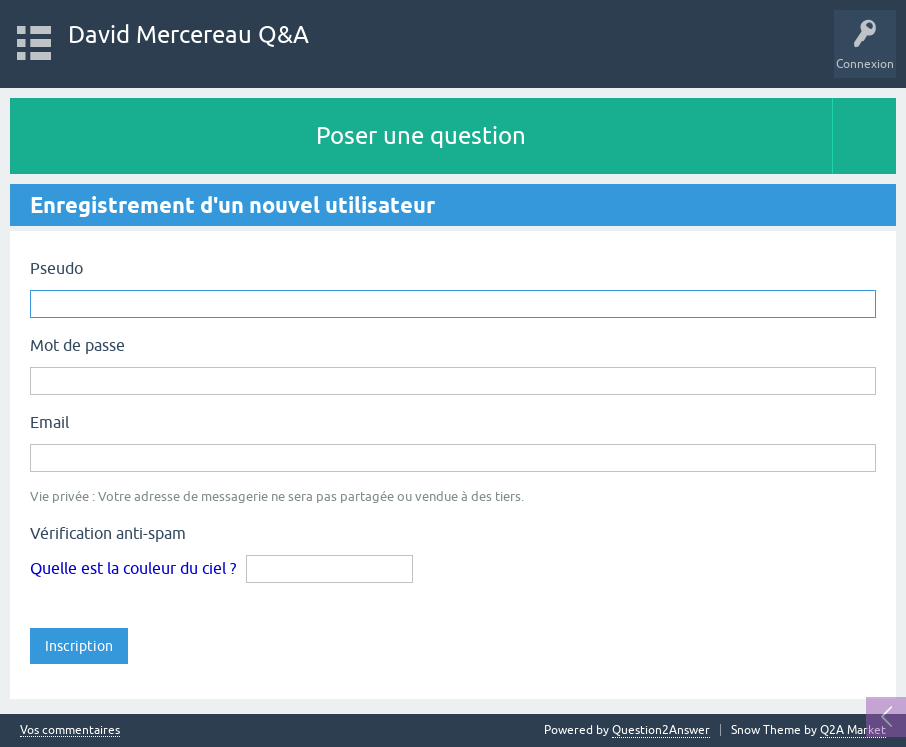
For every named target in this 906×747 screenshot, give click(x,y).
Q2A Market (853, 730)
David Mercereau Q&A (188, 34)
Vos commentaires (70, 730)
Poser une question (421, 135)
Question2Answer (661, 730)
